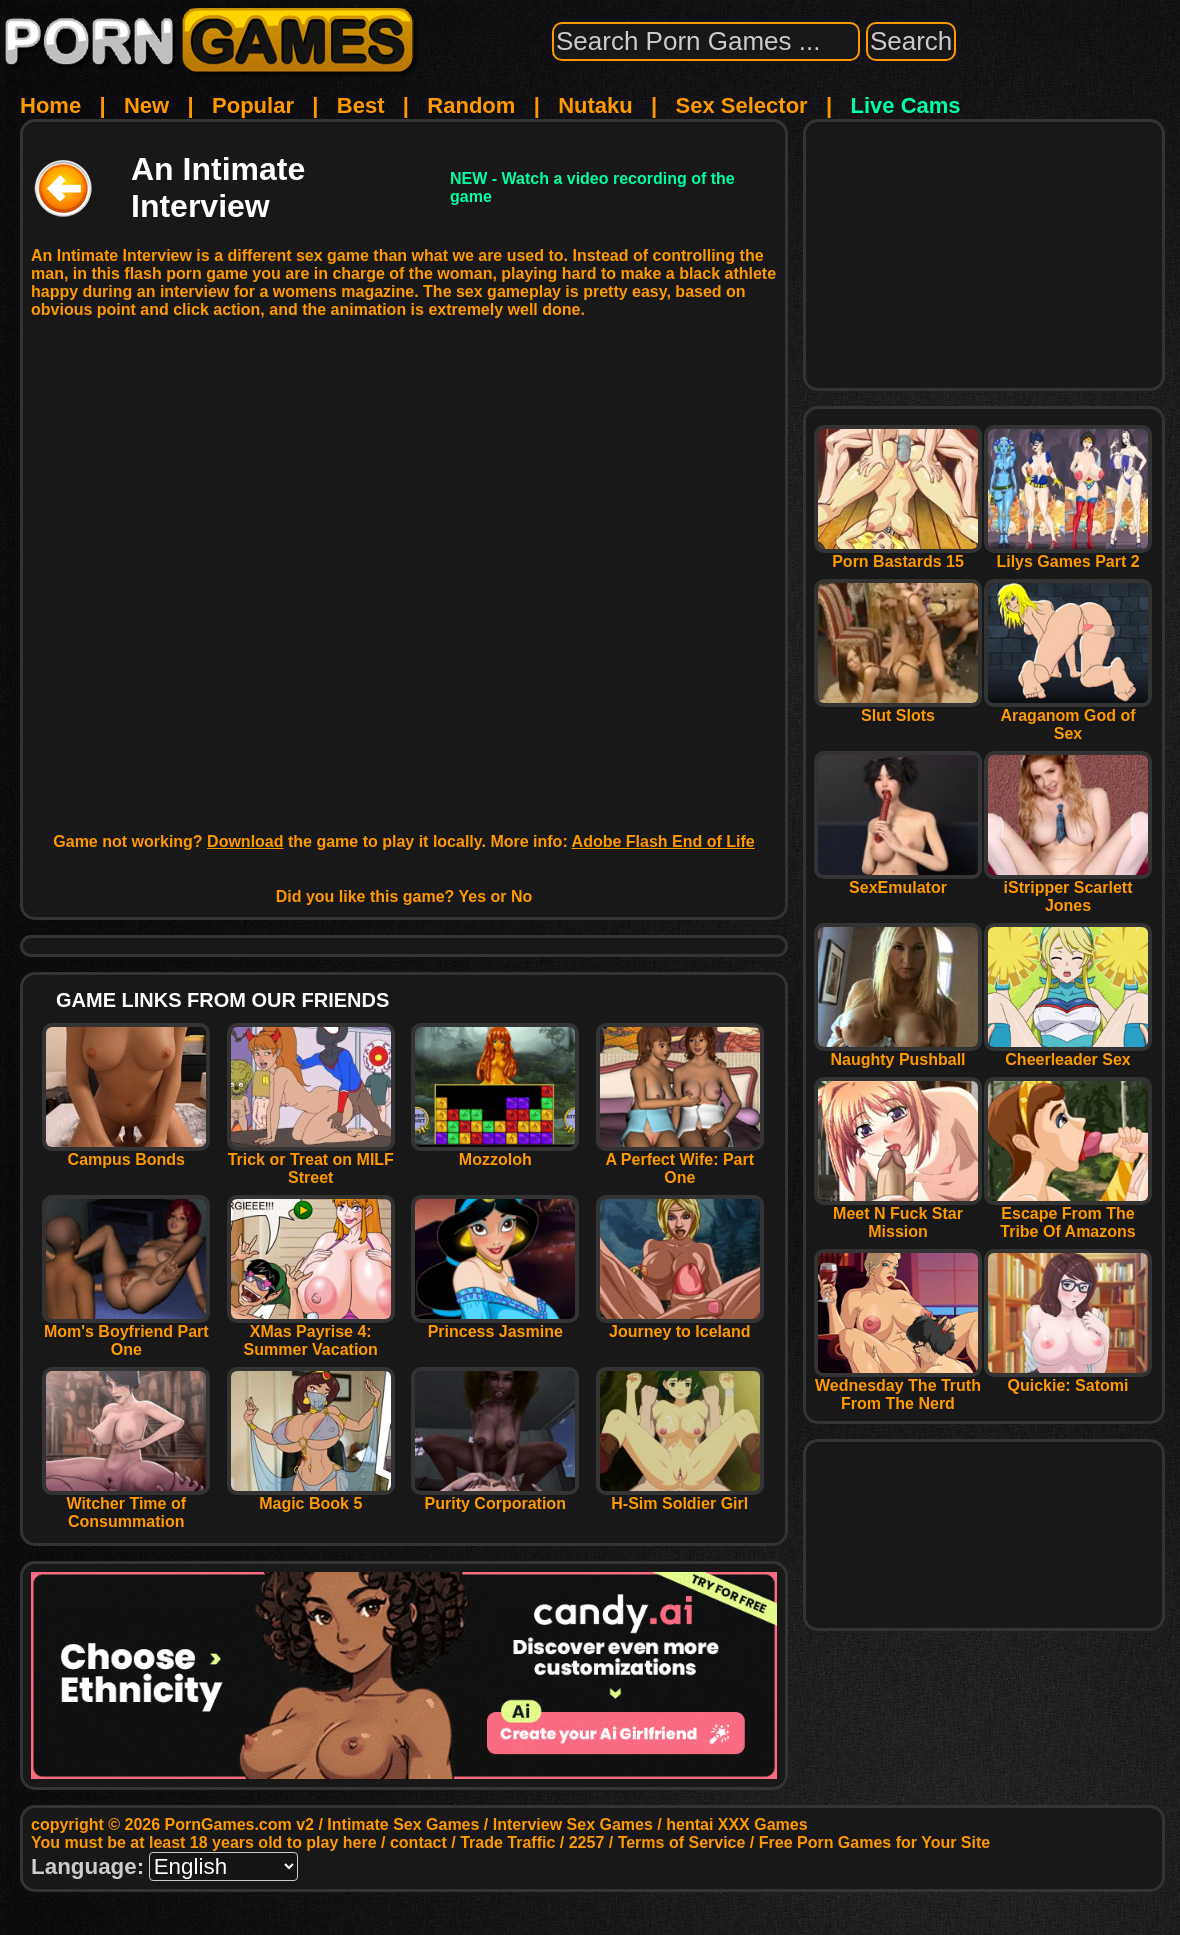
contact (418, 1842)
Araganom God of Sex (1068, 717)
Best (361, 105)
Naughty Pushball (898, 1052)
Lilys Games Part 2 (1068, 554)
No (521, 896)
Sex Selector (742, 105)
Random (471, 105)
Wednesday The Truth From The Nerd (898, 1387)
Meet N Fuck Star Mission (898, 1215)
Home (50, 105)
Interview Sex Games (573, 1824)
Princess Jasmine (495, 1324)
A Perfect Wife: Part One (680, 1161)
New (146, 105)
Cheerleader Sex (1068, 1052)
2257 (587, 1842)
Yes (473, 896)
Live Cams (906, 105)
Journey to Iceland (680, 1324)
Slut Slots (898, 708)
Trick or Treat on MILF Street (311, 1161)
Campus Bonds (126, 1152)
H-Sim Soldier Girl (680, 1496)
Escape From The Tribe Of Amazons (1068, 1215)
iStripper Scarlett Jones (1068, 889)
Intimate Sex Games (403, 1824)
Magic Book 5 (311, 1496)
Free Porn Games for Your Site (874, 1842)
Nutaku (595, 105)
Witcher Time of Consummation (126, 1505)
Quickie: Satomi (1068, 1378)
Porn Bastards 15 (898, 554)
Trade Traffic (507, 1842)
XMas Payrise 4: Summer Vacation (311, 1333)
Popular (253, 105)
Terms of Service (682, 1842)
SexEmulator (898, 880)
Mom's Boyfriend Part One (126, 1333)
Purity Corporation (495, 1496)
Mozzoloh (495, 1152)
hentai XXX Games (736, 1824)
